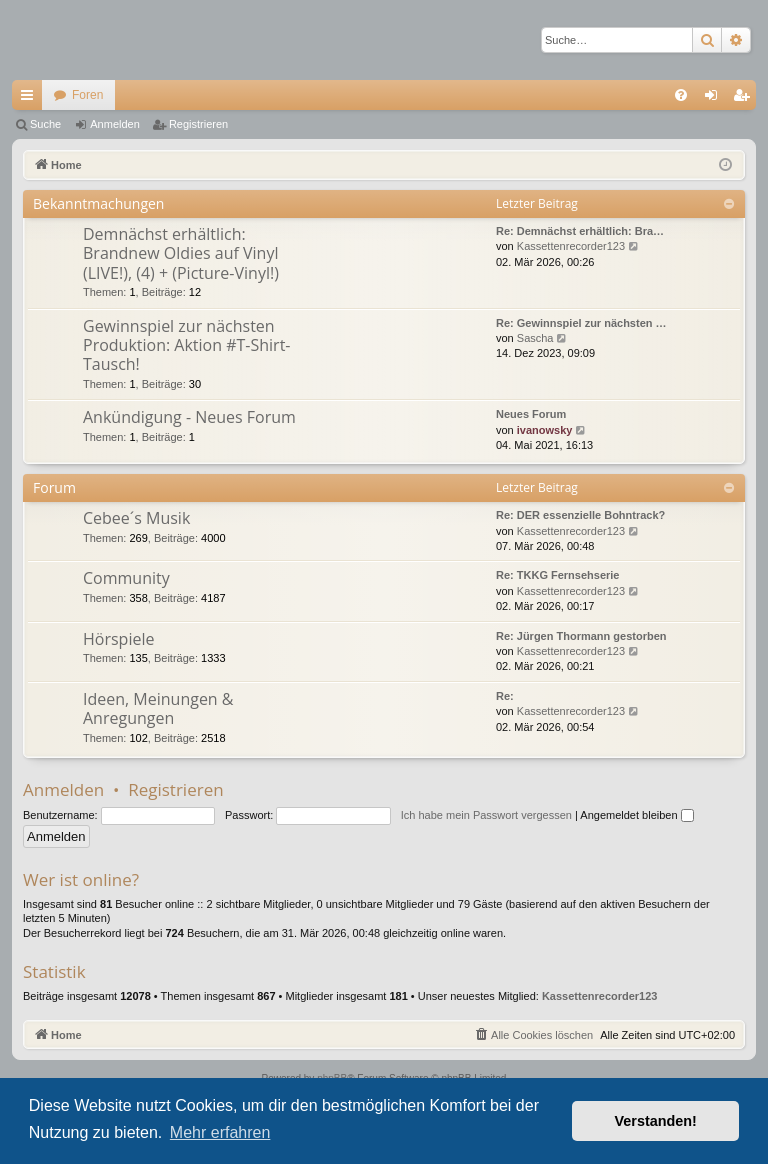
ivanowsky (545, 430)
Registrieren (198, 124)
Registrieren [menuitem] (745, 99)
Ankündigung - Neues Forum (189, 417)
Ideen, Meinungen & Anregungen (158, 708)
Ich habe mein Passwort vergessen (486, 815)
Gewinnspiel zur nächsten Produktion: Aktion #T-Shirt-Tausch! (187, 345)
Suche (45, 124)
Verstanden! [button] (656, 1121)
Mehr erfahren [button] (220, 1132)
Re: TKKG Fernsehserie (557, 575)
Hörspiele (118, 639)
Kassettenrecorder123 (571, 246)
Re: (505, 696)
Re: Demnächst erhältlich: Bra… (580, 231)
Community (126, 578)
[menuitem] (681, 95)
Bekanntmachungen (98, 203)
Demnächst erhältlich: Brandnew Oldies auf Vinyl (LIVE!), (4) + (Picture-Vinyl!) (181, 253)
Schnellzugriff (31, 99)
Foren (87, 95)
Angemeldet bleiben (636, 815)
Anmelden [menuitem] (715, 99)
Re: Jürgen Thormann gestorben (581, 636)
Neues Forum (531, 414)
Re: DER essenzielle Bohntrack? (580, 515)
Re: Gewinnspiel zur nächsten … (581, 323)
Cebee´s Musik (136, 518)
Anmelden (115, 124)
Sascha (535, 338)
